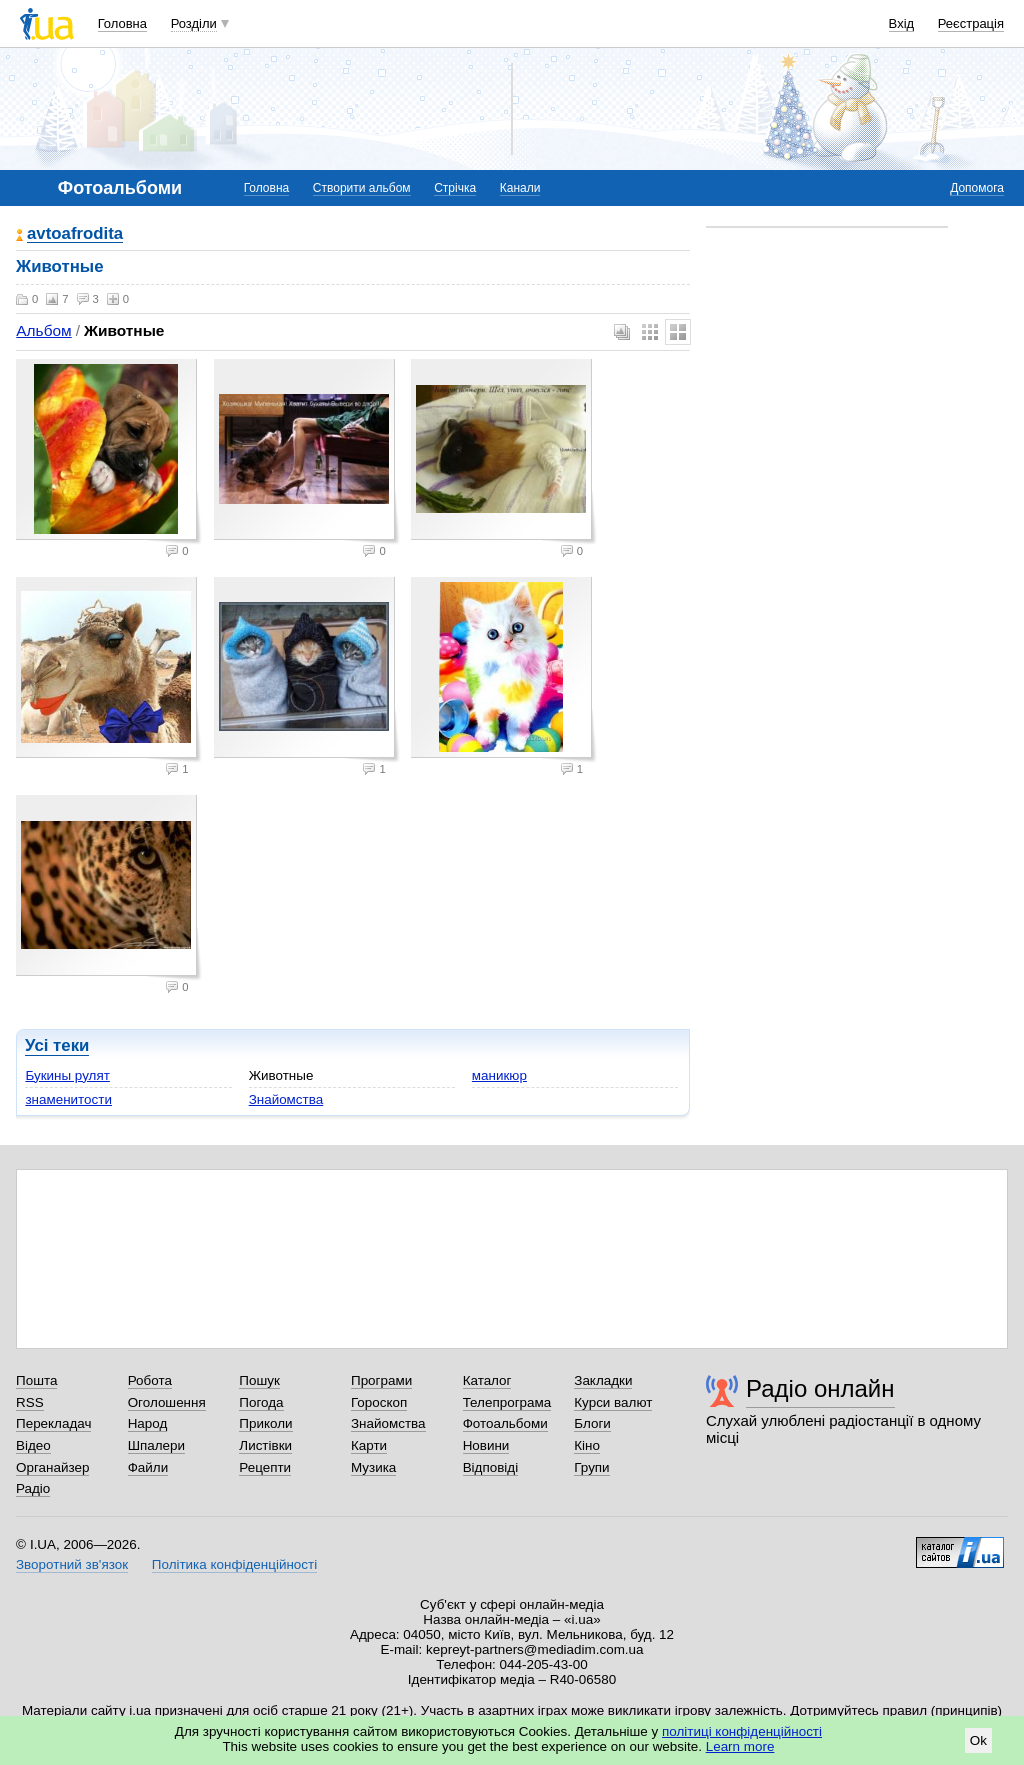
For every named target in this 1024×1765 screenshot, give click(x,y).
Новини (486, 1445)
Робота (150, 1380)
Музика (373, 1467)
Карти (369, 1445)
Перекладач (53, 1423)
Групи (591, 1467)
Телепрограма (507, 1402)
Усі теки (57, 1045)
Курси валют (613, 1402)
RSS (30, 1402)
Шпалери (156, 1445)
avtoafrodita (75, 234)
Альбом (43, 330)
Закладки (603, 1380)
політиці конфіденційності (742, 1731)
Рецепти (265, 1467)
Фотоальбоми (505, 1423)
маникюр (499, 1075)
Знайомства (286, 1099)
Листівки (265, 1445)
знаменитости (68, 1099)
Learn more (740, 1746)
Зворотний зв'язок (72, 1564)
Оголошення (167, 1402)
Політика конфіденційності (234, 1564)
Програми (381, 1380)
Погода (261, 1402)
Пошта (36, 1380)
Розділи (194, 23)
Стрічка (455, 188)
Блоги (592, 1423)
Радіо (33, 1488)
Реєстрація (971, 23)
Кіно (587, 1445)
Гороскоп (379, 1402)
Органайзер (52, 1467)
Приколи (265, 1423)
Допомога (977, 188)
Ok (978, 1740)
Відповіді (491, 1467)
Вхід (902, 23)
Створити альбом (362, 188)
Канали (520, 188)
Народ (148, 1423)
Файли (148, 1467)
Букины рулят (67, 1075)
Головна (122, 23)
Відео (33, 1445)
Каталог (487, 1380)
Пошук (259, 1380)
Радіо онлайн (820, 1388)
